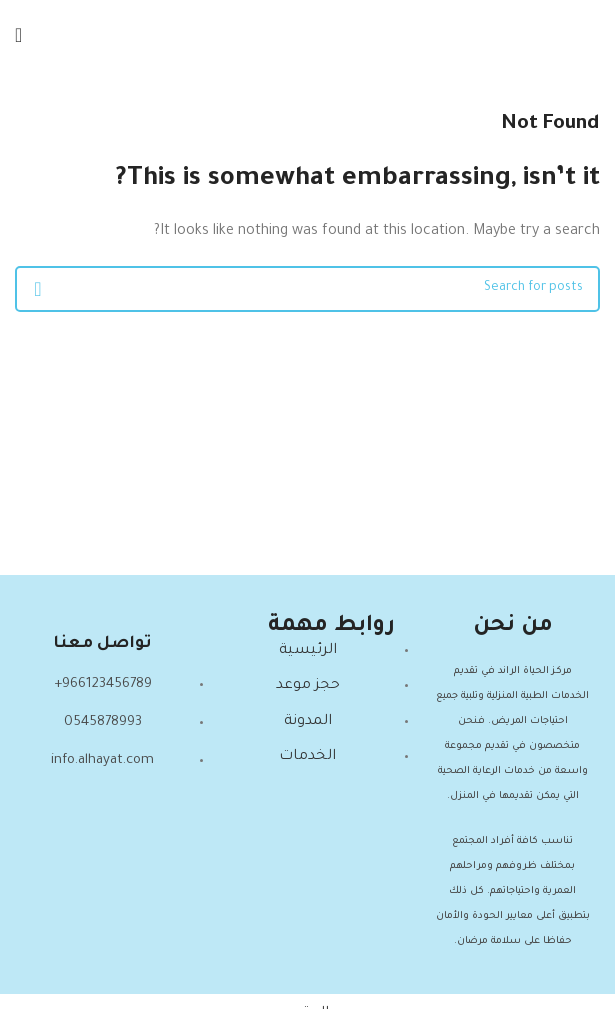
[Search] (307, 289)
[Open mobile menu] (18, 35)
